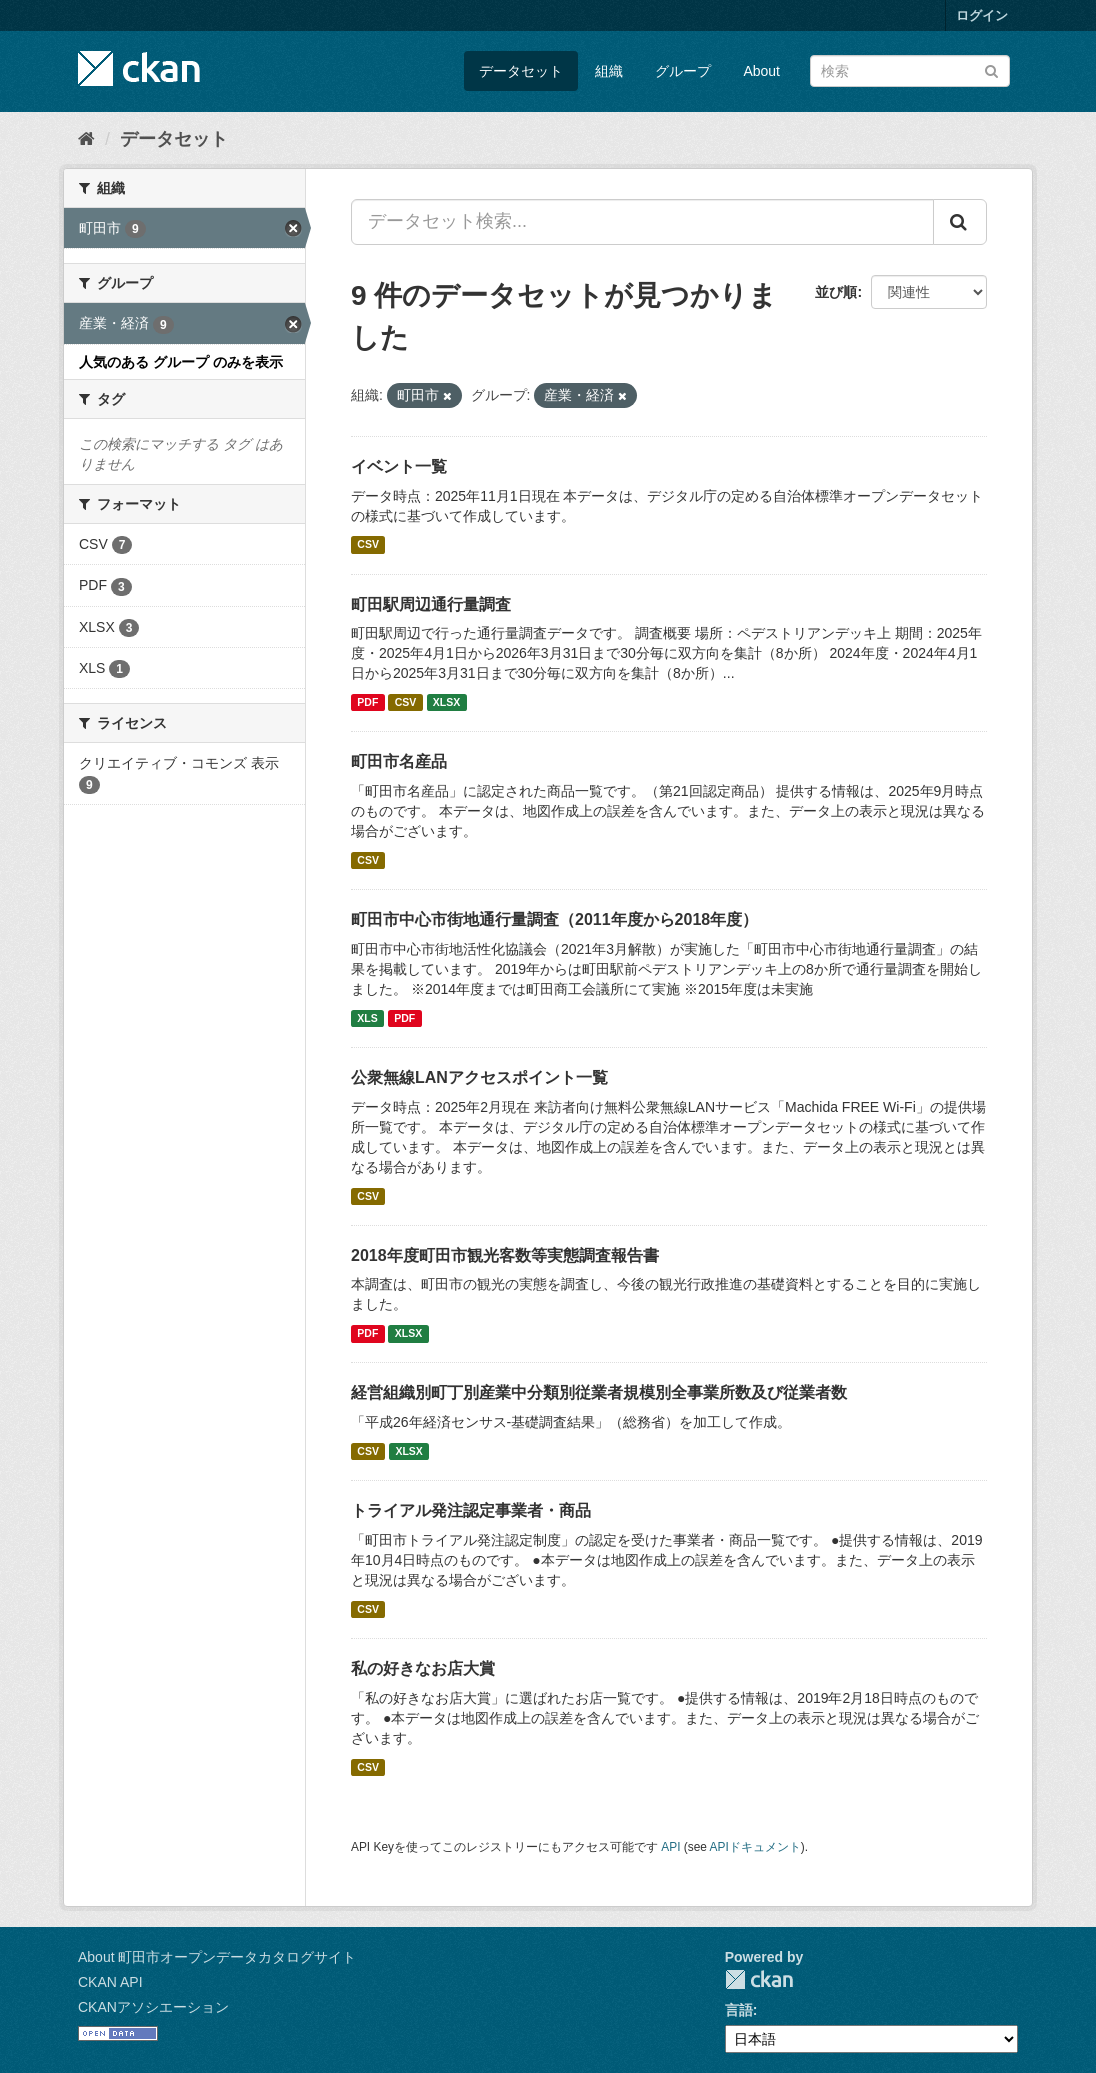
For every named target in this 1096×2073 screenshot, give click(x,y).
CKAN (759, 1979)
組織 (609, 71)
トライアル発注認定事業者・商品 (471, 1510)
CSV (368, 545)
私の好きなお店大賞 (423, 1668)
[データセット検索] (910, 71)
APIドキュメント (755, 1847)
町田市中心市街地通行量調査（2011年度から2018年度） (554, 919)
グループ (683, 71)
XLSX (446, 702)
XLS (367, 1018)
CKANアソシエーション (153, 2007)
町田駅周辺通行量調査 (431, 604)
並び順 (836, 292)
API (670, 1847)
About (761, 71)
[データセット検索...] (642, 222)
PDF (367, 702)
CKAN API (110, 1982)
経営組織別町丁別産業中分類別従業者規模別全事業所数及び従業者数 (599, 1392)
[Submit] (991, 69)
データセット (521, 71)
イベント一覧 (399, 466)
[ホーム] (86, 139)
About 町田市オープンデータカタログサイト (217, 1957)
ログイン (982, 15)
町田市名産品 (399, 761)
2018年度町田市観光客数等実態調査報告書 (505, 1255)
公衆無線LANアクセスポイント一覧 (479, 1077)
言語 (739, 2010)
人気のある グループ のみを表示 (181, 362)
